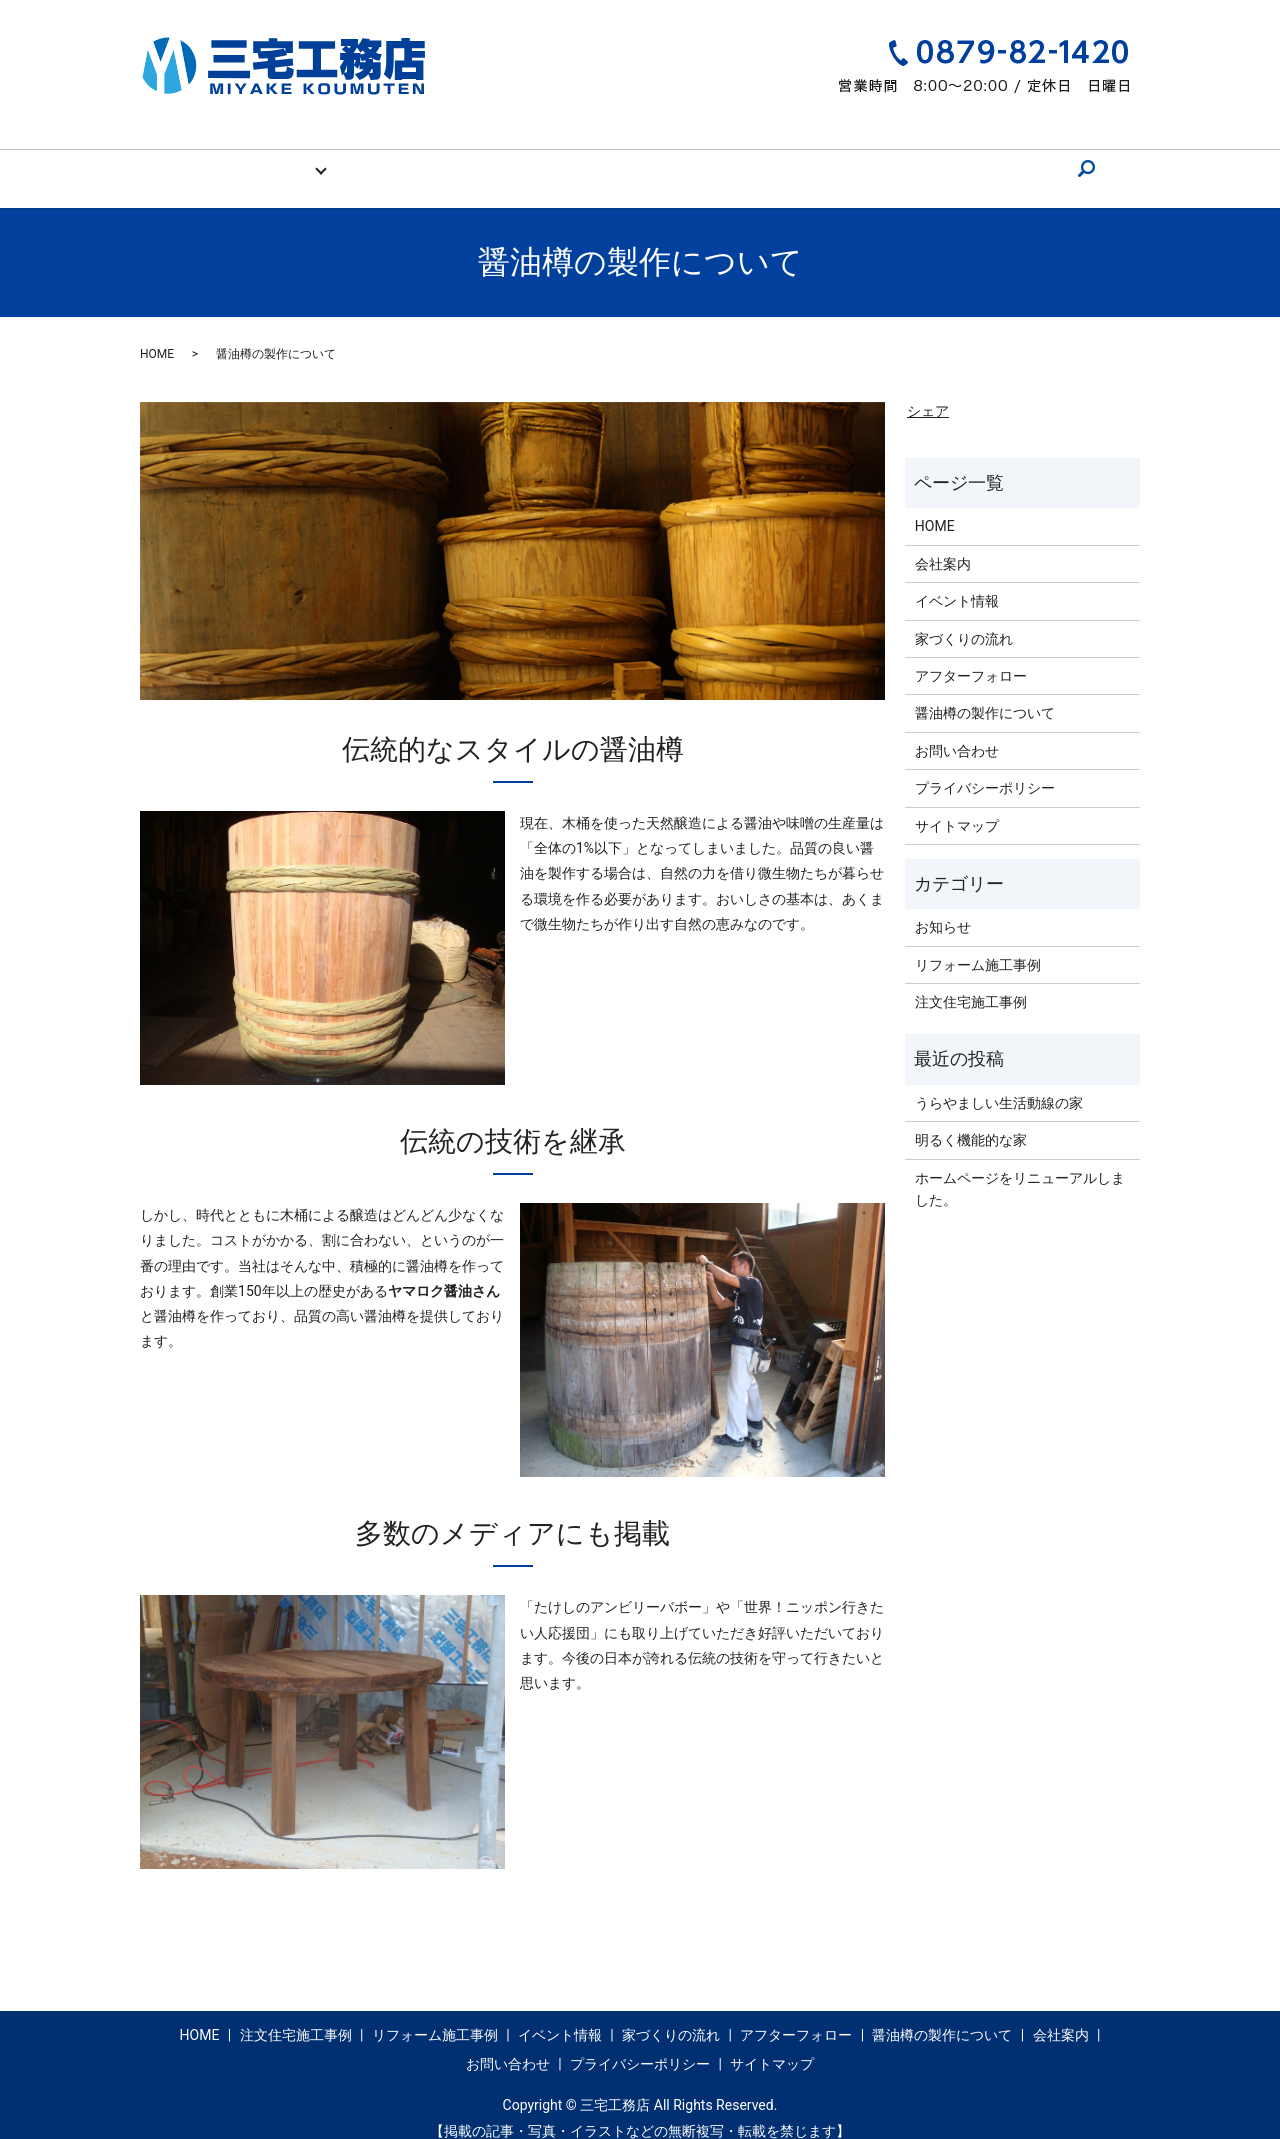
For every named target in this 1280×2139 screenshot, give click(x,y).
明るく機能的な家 (971, 1121)
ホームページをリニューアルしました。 (1020, 1170)
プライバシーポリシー (985, 769)
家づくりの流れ (517, 158)
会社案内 (896, 158)
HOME (245, 158)
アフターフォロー (639, 158)
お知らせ (943, 908)
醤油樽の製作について (781, 158)
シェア (928, 392)
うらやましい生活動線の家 (999, 1084)
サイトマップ (957, 807)
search (1059, 159)
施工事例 (310, 158)
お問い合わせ (983, 158)
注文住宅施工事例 (971, 983)
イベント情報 (409, 158)
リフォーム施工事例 (978, 946)
